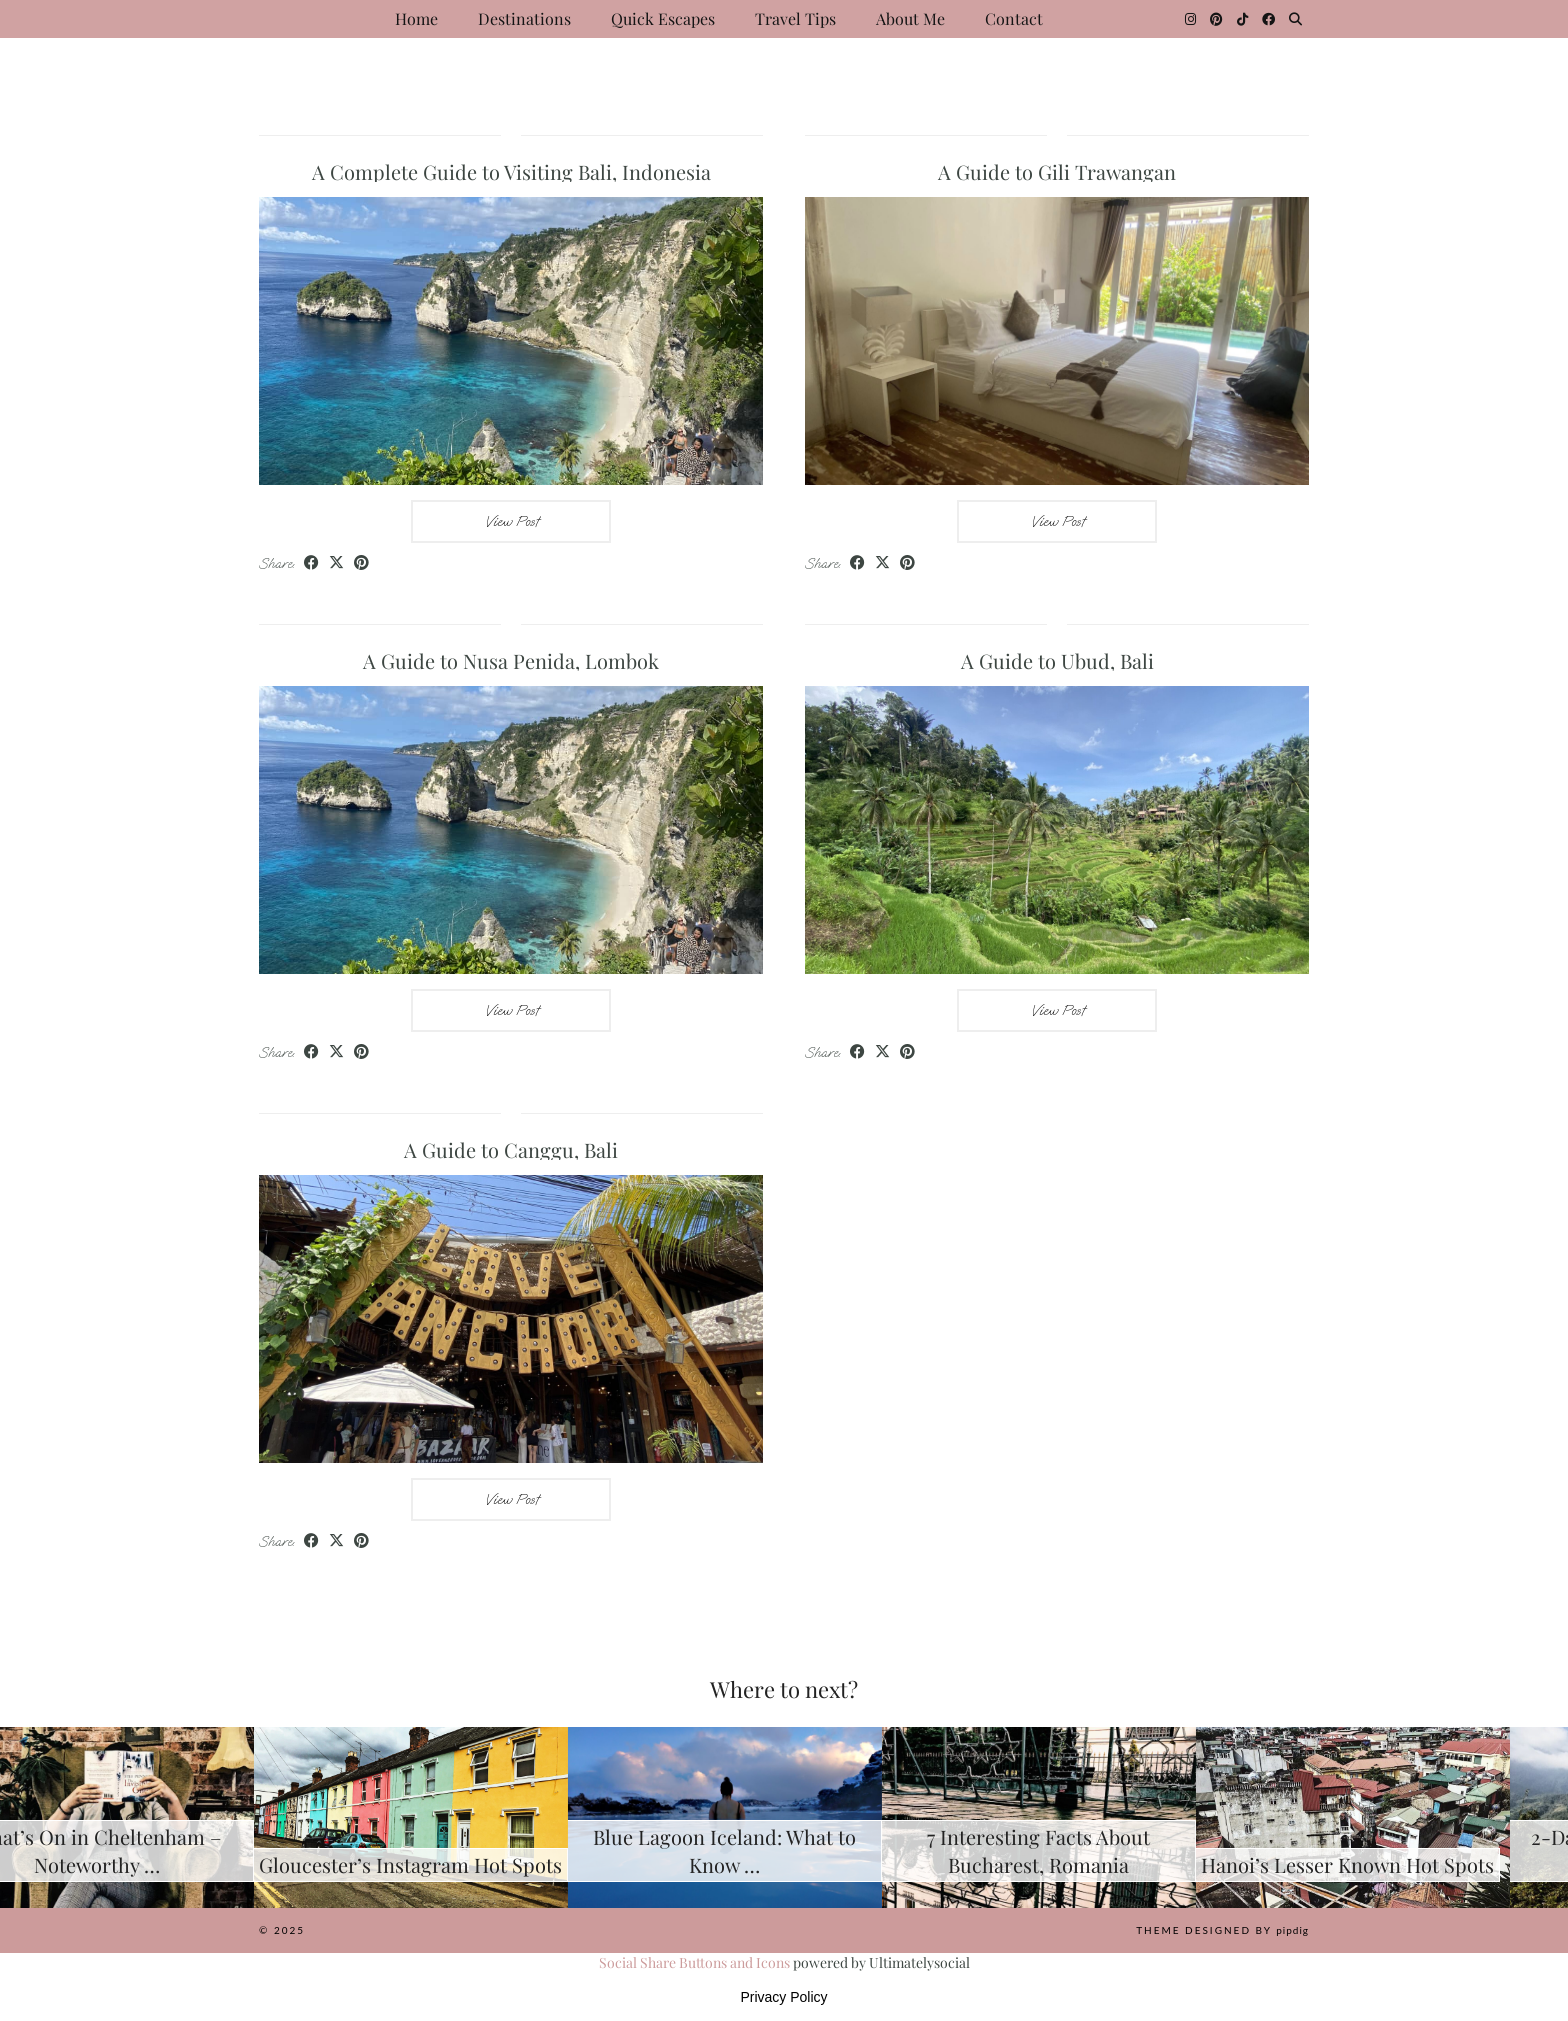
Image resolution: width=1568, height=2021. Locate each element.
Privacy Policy (783, 1997)
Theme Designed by (1222, 1930)
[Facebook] (1268, 19)
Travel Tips (795, 18)
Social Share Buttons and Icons (694, 1962)
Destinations (524, 18)
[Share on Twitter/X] (336, 564)
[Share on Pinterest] (361, 564)
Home (416, 18)
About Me (910, 18)
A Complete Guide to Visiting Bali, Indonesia (511, 171)
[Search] (1295, 19)
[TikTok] (1242, 19)
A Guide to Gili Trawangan (1057, 171)
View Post (511, 521)
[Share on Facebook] (311, 564)
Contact (1014, 18)
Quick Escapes (663, 18)
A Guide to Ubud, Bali (1057, 660)
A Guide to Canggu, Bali (511, 1149)
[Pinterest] (1216, 19)
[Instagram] (1190, 19)
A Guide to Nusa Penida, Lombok (511, 660)
